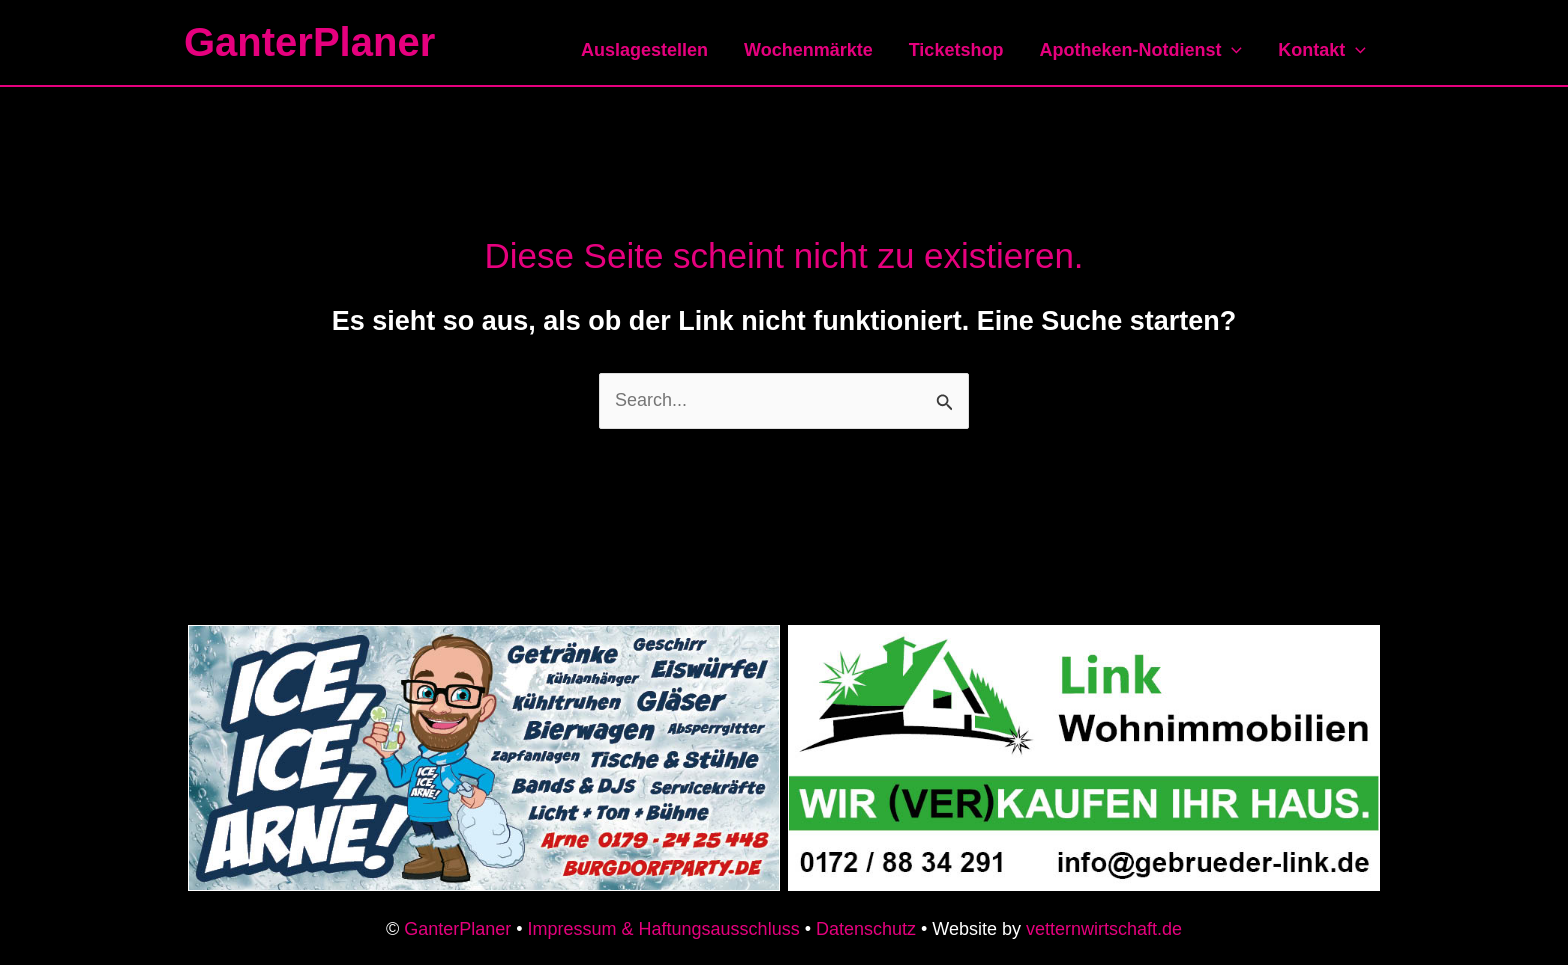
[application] (1231, 50)
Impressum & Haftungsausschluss (664, 929)
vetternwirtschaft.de (1104, 929)
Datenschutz (866, 929)
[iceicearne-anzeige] (484, 757)
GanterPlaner (309, 42)
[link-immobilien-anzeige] (1084, 757)
